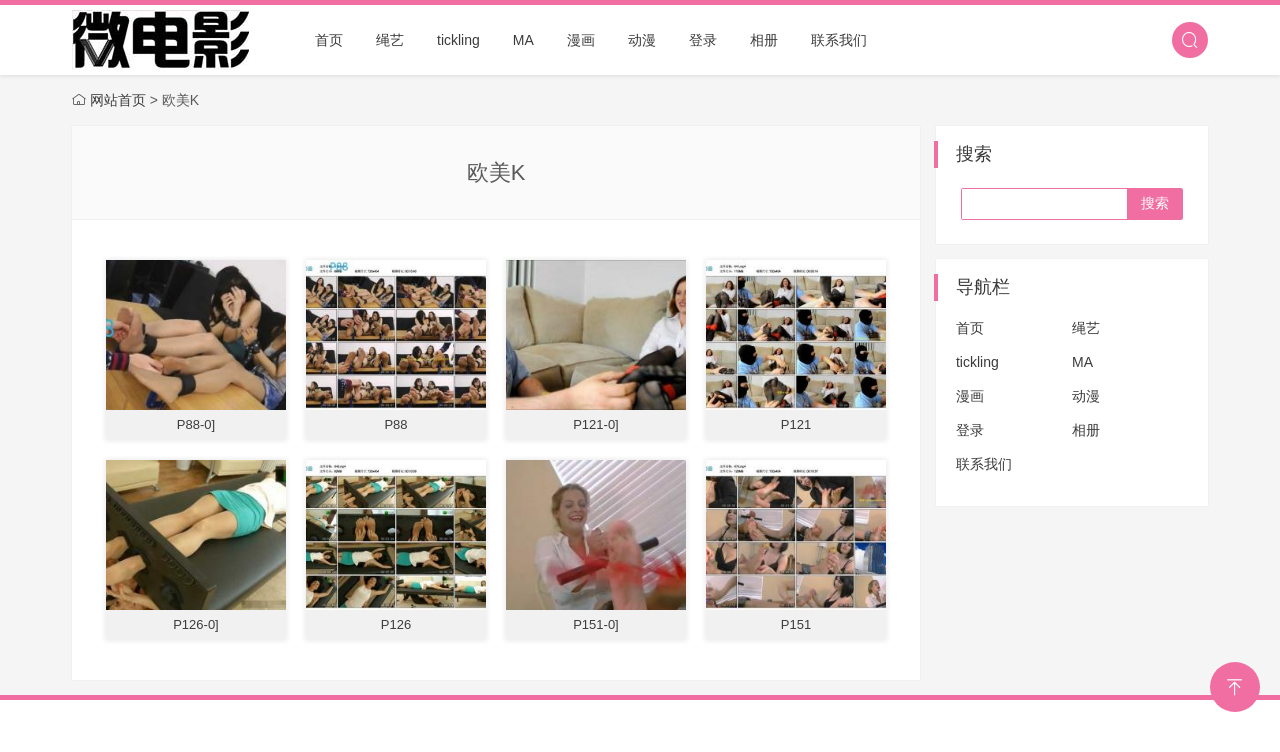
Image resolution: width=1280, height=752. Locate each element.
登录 (703, 40)
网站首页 (118, 100)
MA (523, 40)
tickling (458, 40)
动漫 (642, 40)
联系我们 (839, 40)
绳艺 (390, 40)
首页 (329, 40)
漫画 (581, 40)
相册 (764, 40)
